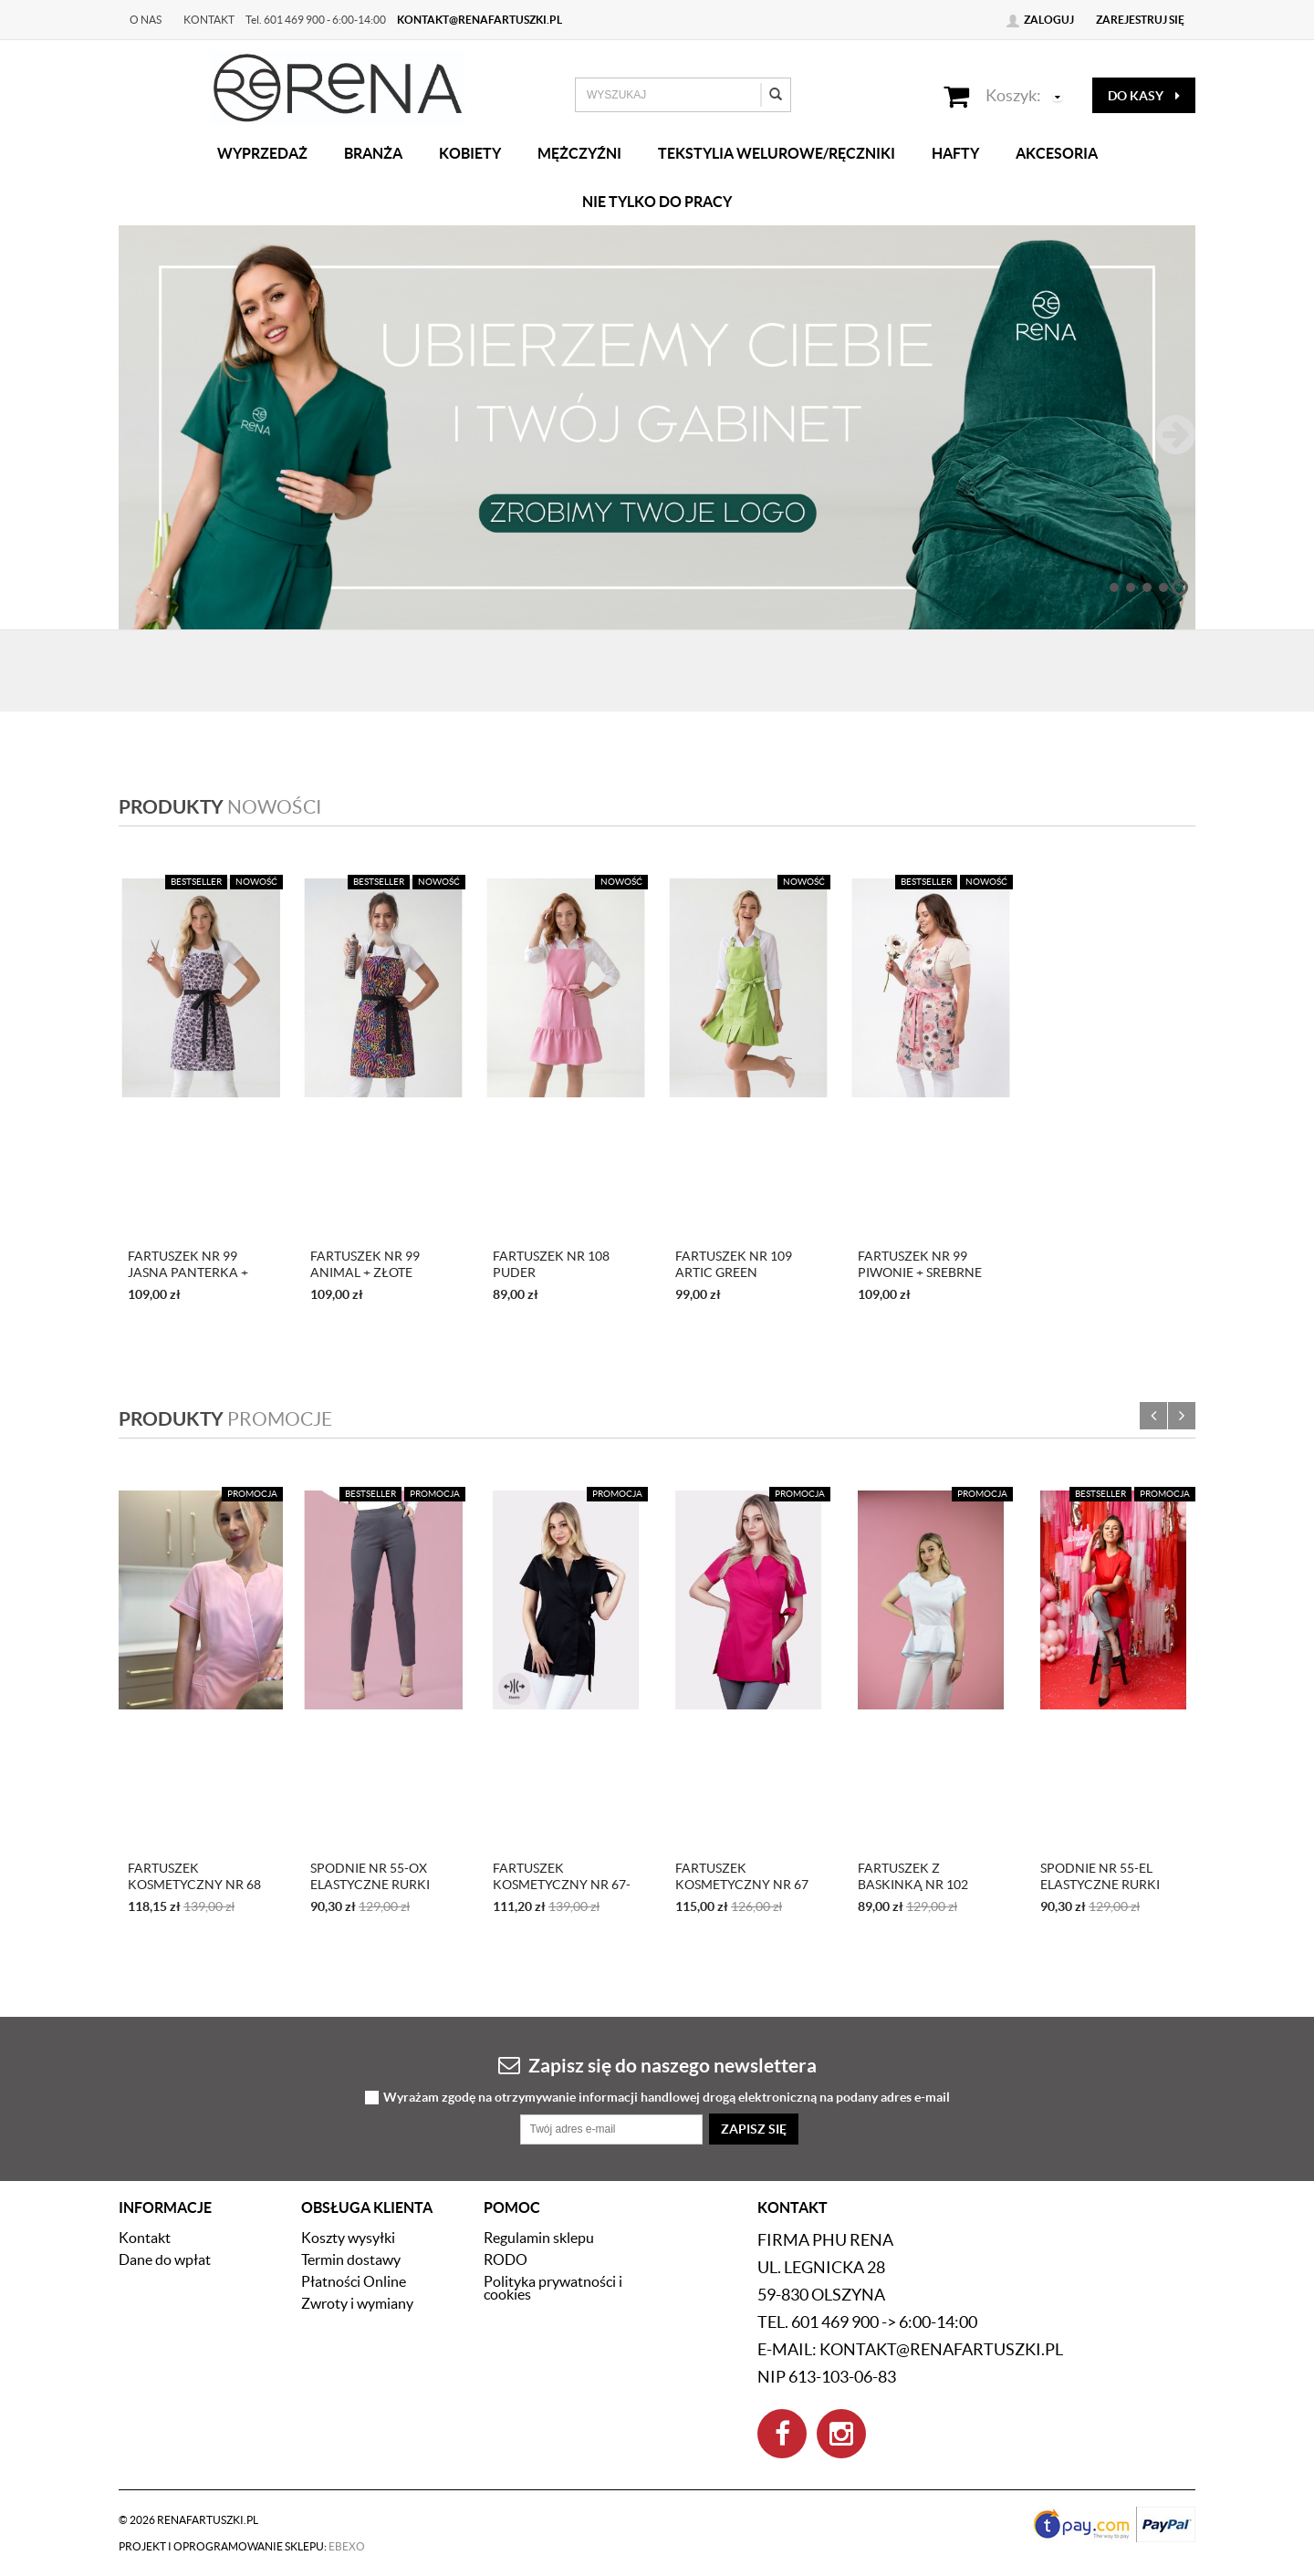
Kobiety (470, 153)
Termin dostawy (351, 2259)
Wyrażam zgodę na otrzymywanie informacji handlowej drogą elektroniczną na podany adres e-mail (666, 2097)
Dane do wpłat (165, 2259)
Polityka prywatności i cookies (553, 2287)
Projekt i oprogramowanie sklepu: (242, 2546)
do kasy (1144, 95)
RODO (505, 2259)
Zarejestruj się (1140, 20)
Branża (373, 153)
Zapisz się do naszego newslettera (657, 2064)
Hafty (955, 153)
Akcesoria (1057, 153)
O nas (146, 20)
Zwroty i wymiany (357, 2303)
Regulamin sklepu (539, 2237)
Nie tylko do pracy (657, 201)
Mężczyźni (579, 153)
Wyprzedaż (262, 153)
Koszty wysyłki (348, 2237)
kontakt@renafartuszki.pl (479, 20)
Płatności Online (353, 2281)
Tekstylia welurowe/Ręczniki (776, 153)
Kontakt (209, 20)
